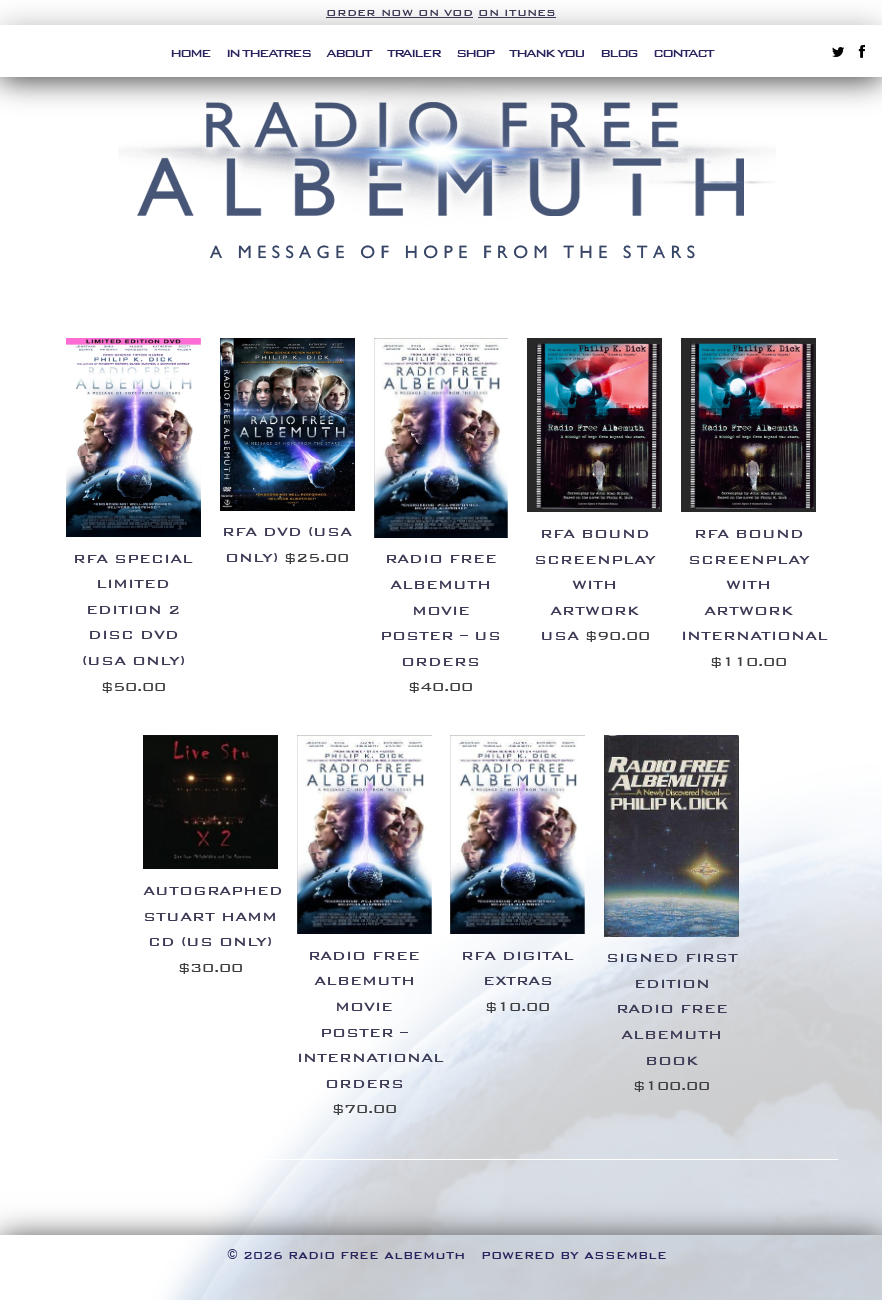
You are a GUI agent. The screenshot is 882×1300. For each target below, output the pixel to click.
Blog (618, 53)
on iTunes (517, 12)
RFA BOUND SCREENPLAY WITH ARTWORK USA (595, 584)
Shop (474, 53)
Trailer (413, 53)
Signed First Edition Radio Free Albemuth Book (672, 1008)
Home (190, 53)
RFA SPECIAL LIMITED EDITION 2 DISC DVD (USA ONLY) (133, 609)
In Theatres (268, 53)
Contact (683, 53)
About (348, 53)
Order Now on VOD (399, 12)
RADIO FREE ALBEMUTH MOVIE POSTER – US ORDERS (440, 609)
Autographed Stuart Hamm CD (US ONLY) (213, 916)
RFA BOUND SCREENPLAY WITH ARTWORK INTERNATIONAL (754, 584)
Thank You (546, 53)
